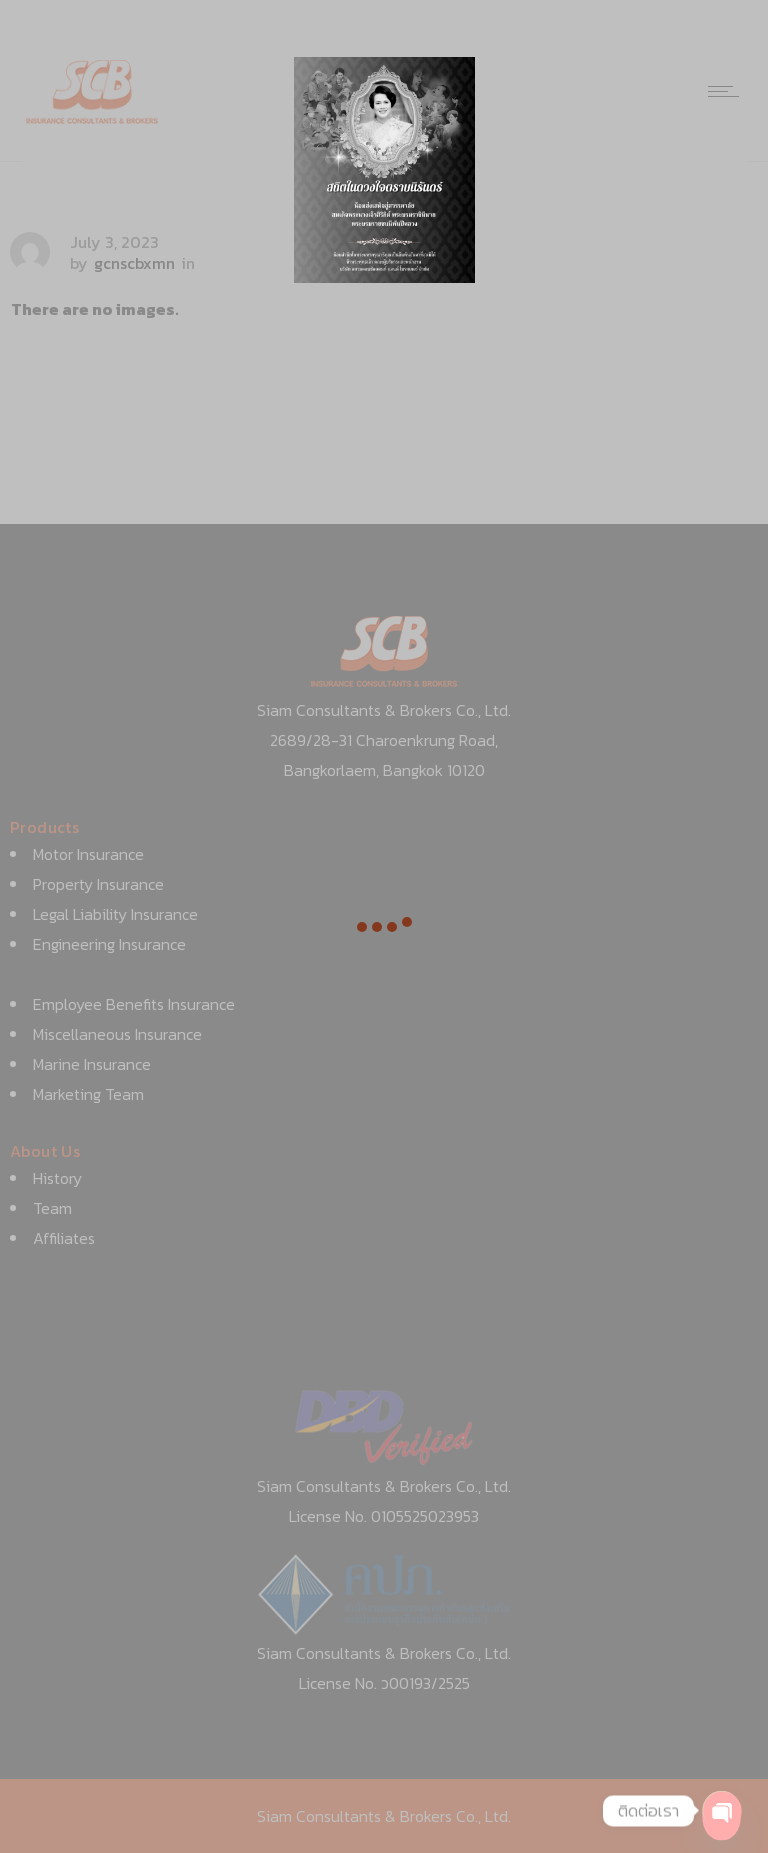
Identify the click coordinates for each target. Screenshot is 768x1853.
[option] (384, 170)
